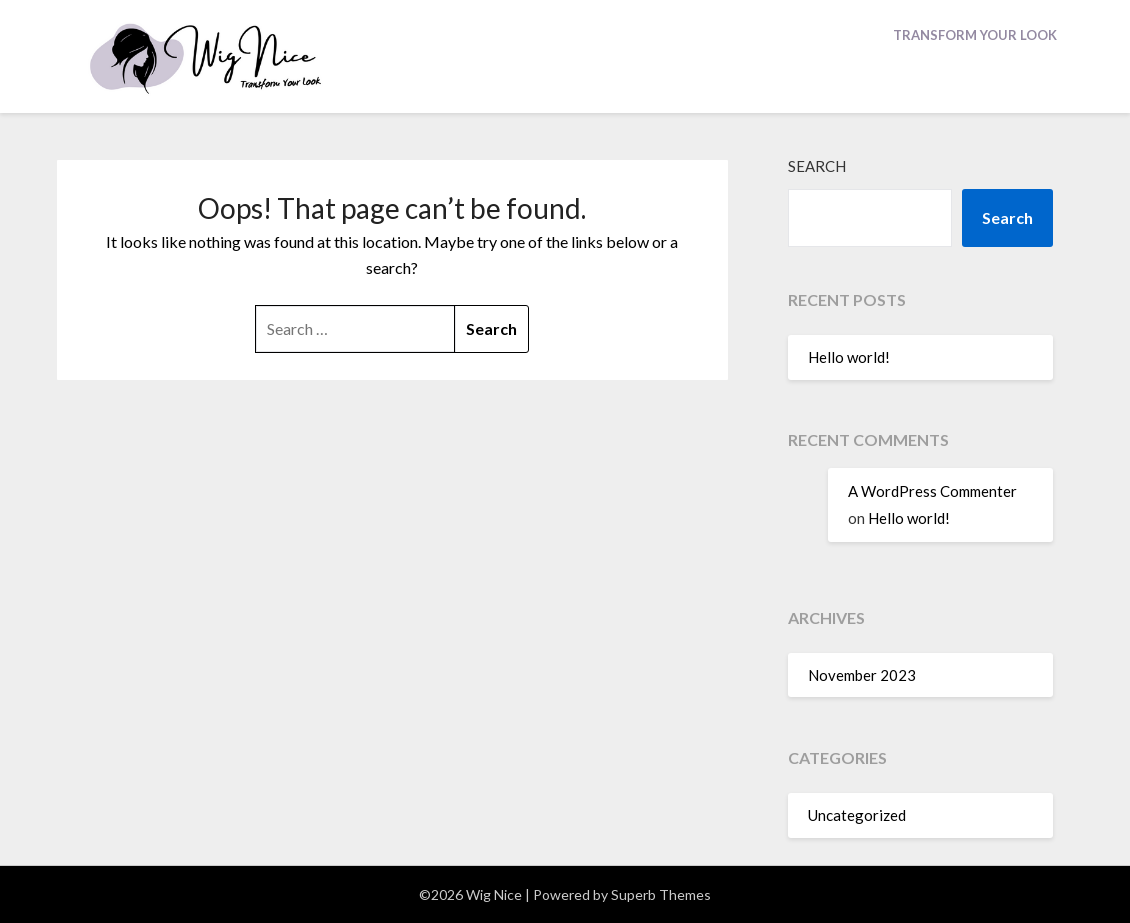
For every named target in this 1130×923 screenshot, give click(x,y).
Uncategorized (857, 815)
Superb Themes (661, 894)
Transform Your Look (975, 35)
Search (817, 166)
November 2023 (862, 675)
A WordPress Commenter (932, 491)
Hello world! (849, 357)
